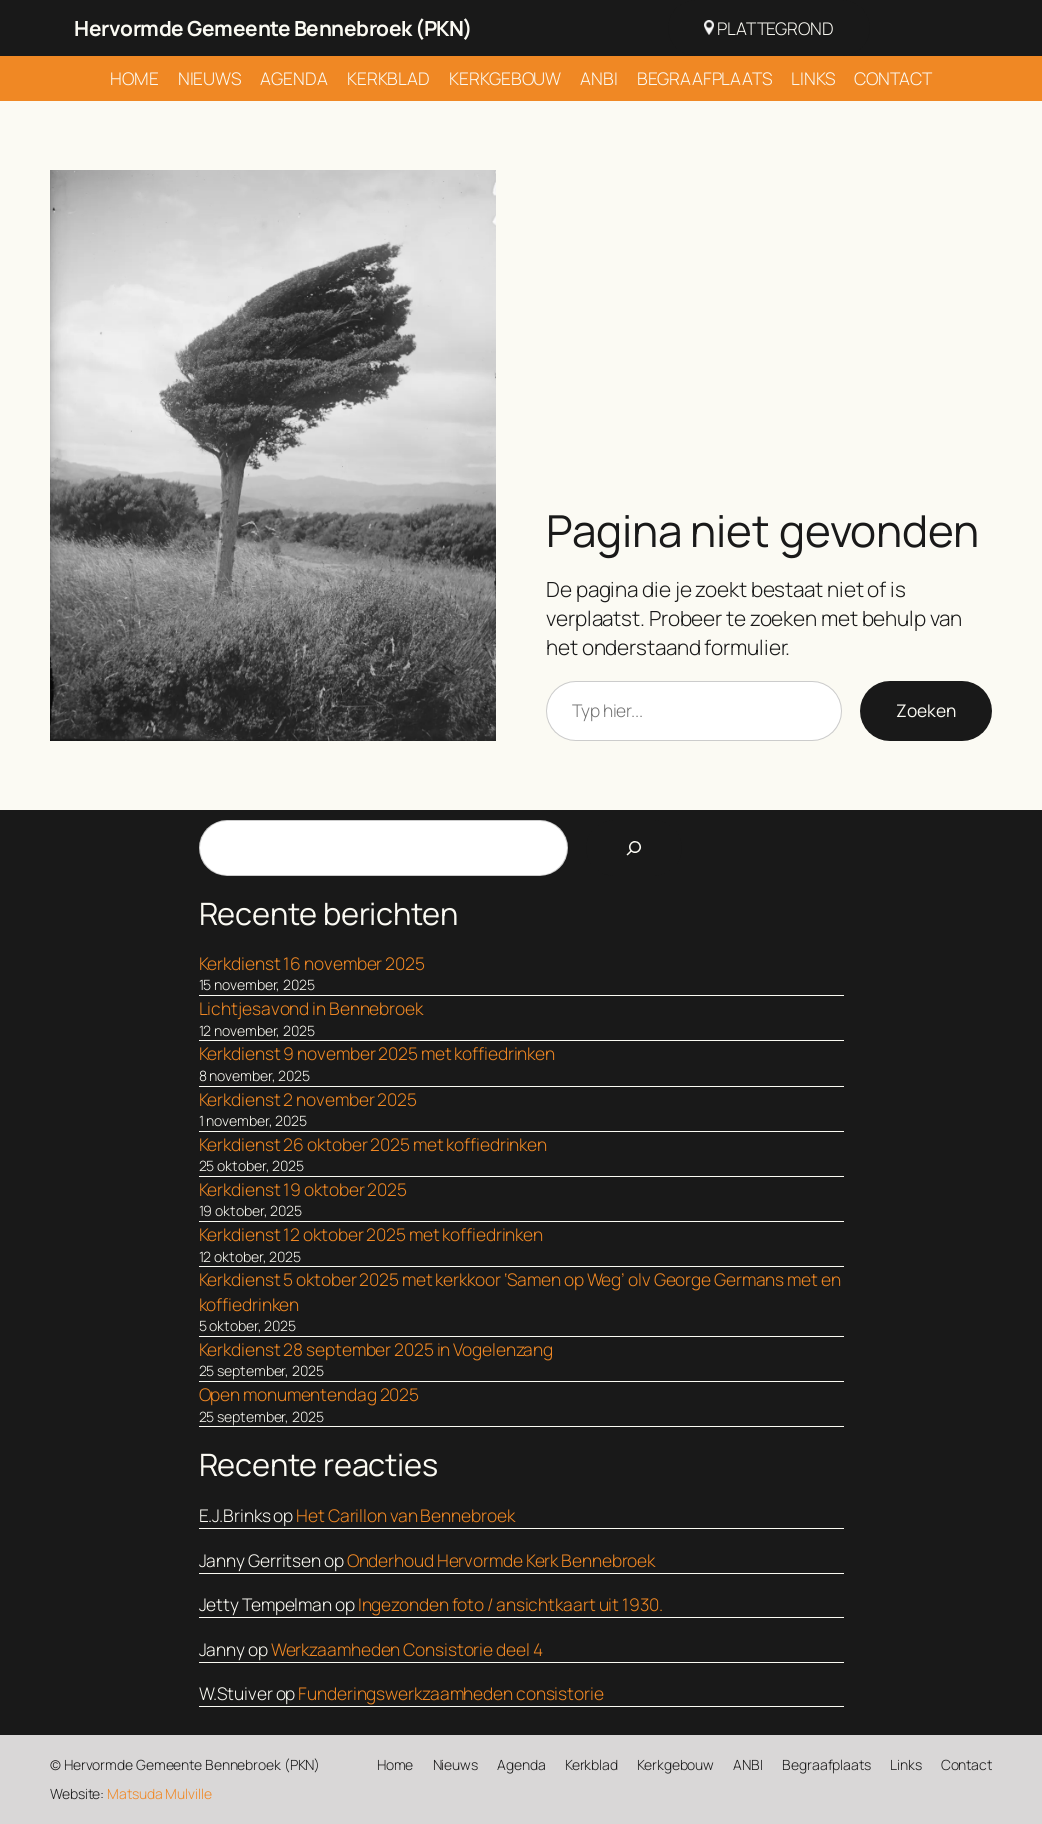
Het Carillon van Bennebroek (405, 1515)
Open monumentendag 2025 (309, 1394)
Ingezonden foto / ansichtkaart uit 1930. (510, 1604)
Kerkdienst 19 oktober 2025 (303, 1189)
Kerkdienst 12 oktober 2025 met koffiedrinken (371, 1234)
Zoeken (926, 710)
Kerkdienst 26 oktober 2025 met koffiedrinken (373, 1144)
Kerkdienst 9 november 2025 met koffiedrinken (377, 1053)
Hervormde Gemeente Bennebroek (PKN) (273, 28)
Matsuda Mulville (159, 1793)
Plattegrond (769, 28)
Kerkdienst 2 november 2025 (308, 1099)
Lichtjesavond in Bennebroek (311, 1008)
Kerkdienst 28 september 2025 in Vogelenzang (376, 1349)
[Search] (634, 848)
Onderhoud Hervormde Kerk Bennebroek (501, 1560)
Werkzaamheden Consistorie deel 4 (407, 1649)
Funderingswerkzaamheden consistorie (451, 1693)
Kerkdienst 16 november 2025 (312, 963)
